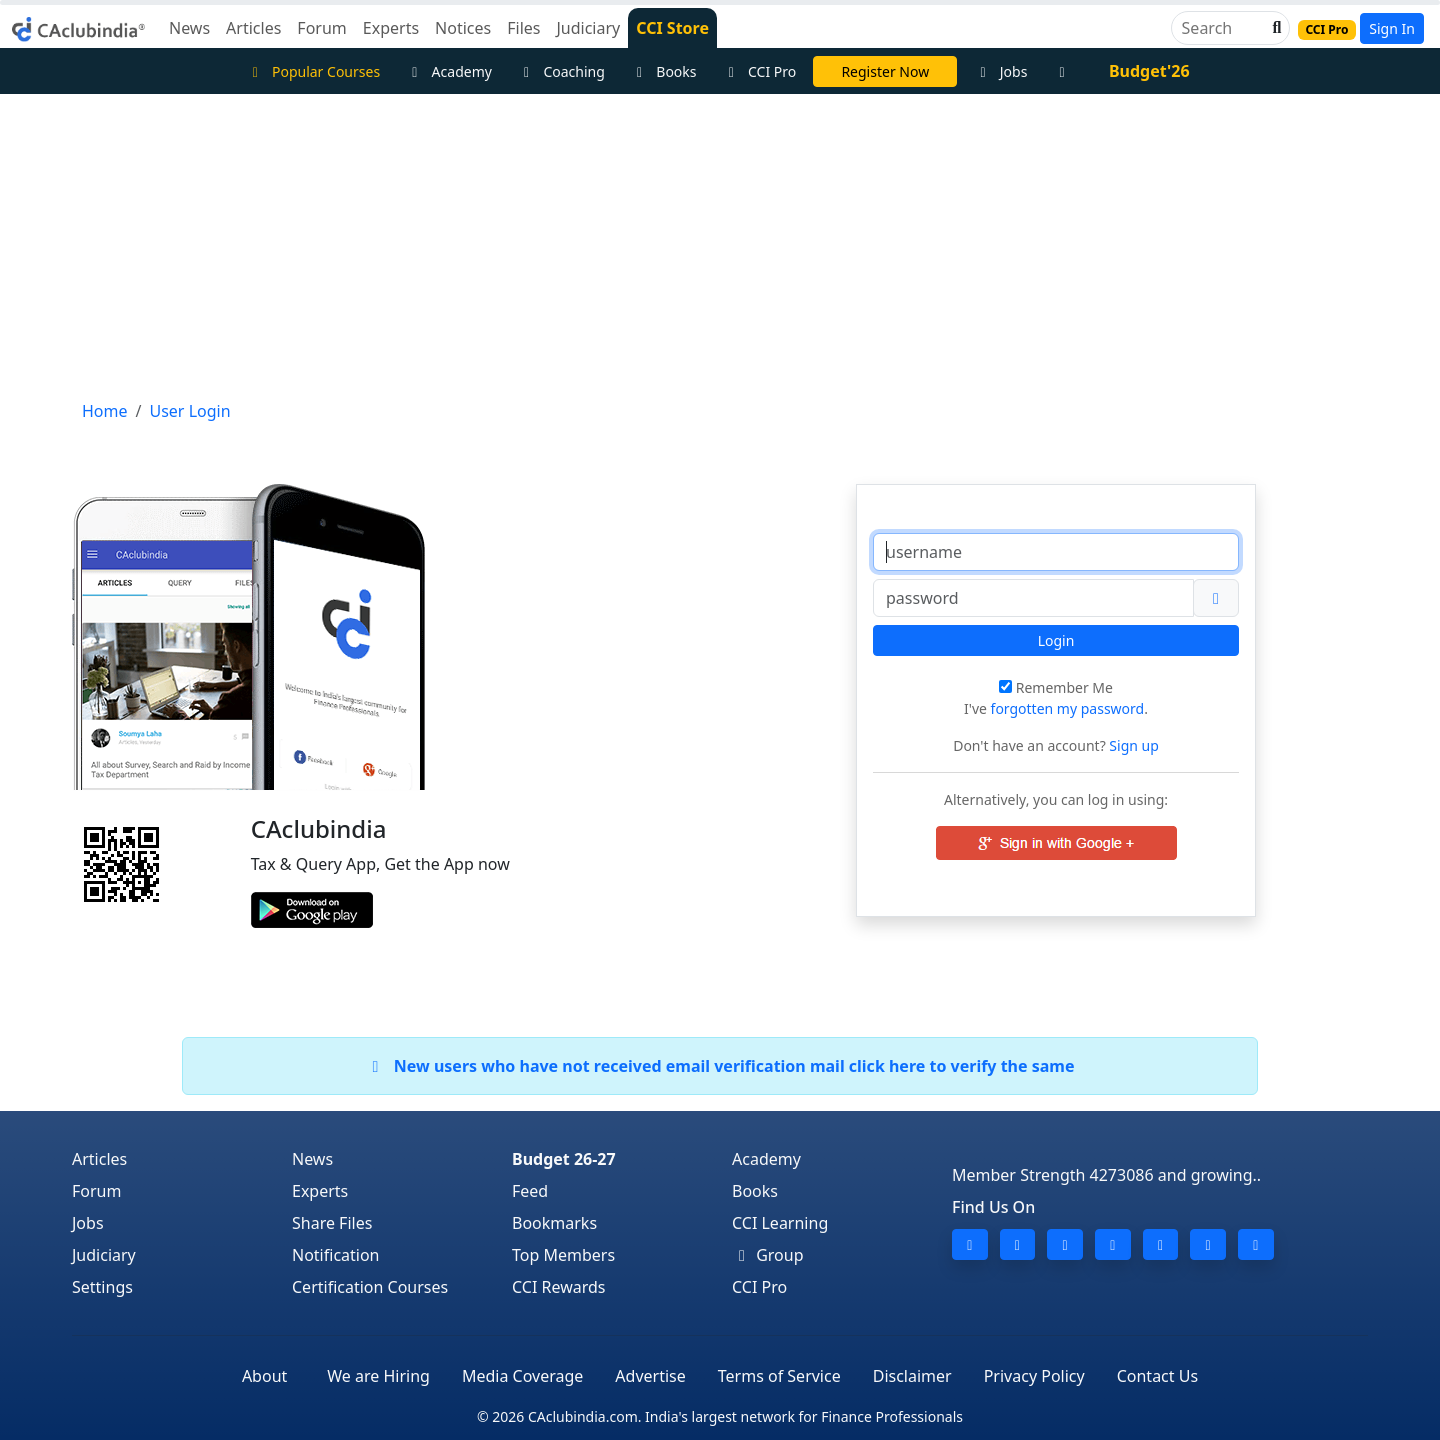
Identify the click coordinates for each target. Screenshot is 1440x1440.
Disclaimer (912, 1376)
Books (664, 71)
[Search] (1222, 28)
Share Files (332, 1223)
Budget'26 (1149, 71)
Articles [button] (253, 28)
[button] (1275, 28)
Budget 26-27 (564, 1159)
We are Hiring (378, 1376)
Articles (99, 1159)
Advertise (650, 1376)
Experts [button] (391, 28)
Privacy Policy (1034, 1376)
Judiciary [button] (588, 28)
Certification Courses (370, 1287)
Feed (530, 1191)
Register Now (885, 71)
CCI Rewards (559, 1287)
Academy (449, 71)
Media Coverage (522, 1376)
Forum (96, 1191)
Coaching (561, 71)
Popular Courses (313, 71)
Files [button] (523, 28)
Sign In (1392, 28)
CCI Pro (760, 71)
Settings (102, 1287)
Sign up (1132, 745)
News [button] (189, 28)
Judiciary (104, 1255)
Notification (336, 1255)
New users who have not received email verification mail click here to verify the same (719, 1066)
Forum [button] (321, 28)
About (264, 1376)
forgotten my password (1068, 708)
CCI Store (672, 28)
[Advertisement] (720, 244)
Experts (320, 1191)
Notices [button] (463, 28)
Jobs (1000, 71)
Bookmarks (554, 1223)
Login (1056, 640)
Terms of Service (779, 1376)
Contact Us (1157, 1376)
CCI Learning (780, 1223)
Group (768, 1255)
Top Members (563, 1255)
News (312, 1159)
